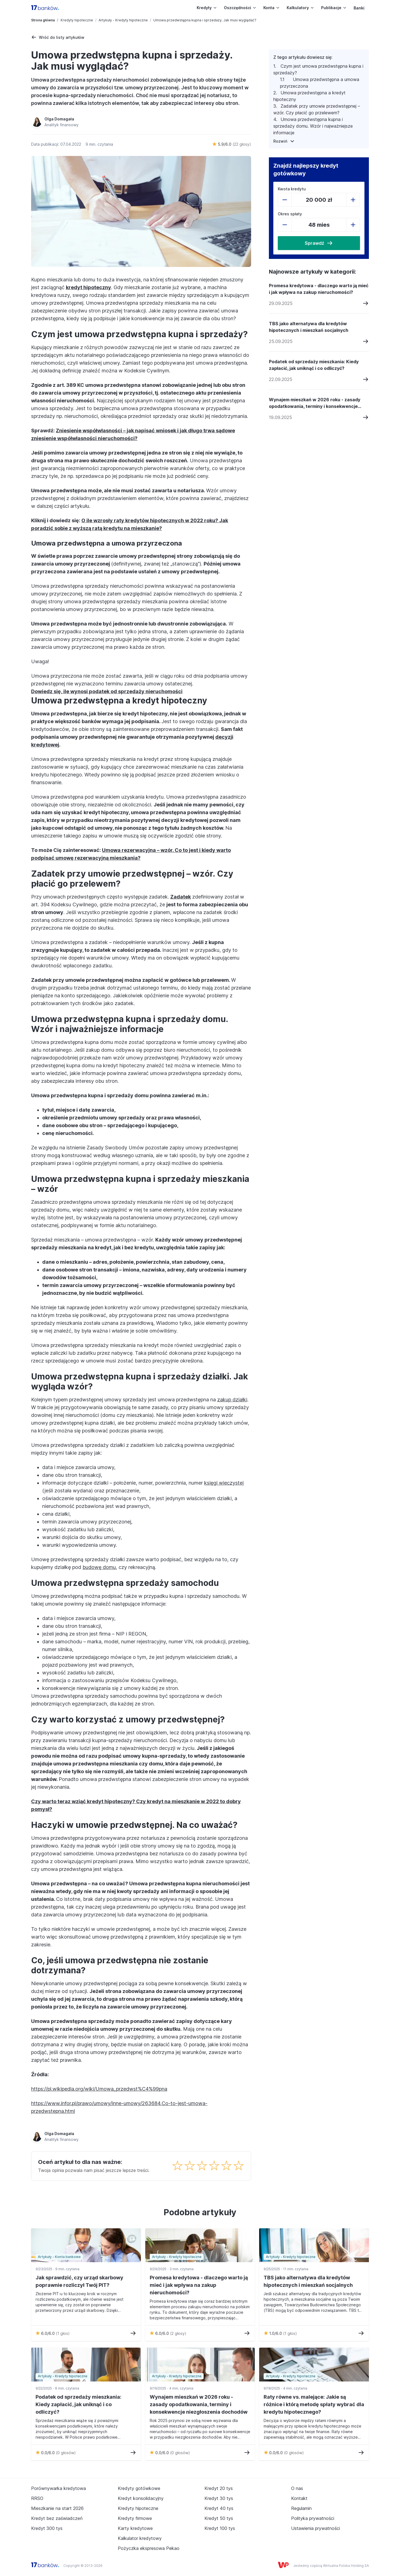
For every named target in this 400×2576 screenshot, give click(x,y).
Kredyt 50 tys (218, 2518)
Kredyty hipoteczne (77, 20)
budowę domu (99, 1567)
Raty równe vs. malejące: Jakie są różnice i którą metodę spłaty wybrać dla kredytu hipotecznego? (314, 2404)
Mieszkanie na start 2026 (57, 2508)
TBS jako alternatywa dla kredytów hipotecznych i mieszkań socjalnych (308, 327)
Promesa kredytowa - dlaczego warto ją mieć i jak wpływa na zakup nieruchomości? (318, 289)
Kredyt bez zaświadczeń (56, 2518)
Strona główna (43, 20)
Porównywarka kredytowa (58, 2488)
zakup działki (232, 1399)
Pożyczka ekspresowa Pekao (148, 2548)
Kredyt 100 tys (219, 2528)
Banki (359, 8)
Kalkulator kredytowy (140, 2538)
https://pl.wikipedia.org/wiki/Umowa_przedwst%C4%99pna (99, 2089)
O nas (297, 2488)
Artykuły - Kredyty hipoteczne (123, 20)
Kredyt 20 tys (218, 2488)
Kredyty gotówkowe (139, 2488)
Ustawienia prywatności (315, 2528)
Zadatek (180, 897)
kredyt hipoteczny (88, 287)
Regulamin (301, 2508)
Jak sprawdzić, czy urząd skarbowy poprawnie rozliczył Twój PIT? (79, 2281)
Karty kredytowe (135, 2528)
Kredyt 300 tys (46, 2528)
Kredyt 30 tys (218, 2498)
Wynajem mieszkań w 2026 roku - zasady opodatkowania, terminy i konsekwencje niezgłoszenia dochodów (314, 403)
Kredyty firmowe (135, 2518)
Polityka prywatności (312, 2518)
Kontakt (299, 2498)
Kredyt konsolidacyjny (141, 2498)
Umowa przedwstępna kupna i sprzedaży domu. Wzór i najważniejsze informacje (313, 126)
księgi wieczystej (224, 1483)
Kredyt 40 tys (218, 2508)
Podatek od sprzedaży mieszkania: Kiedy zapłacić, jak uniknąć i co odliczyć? (314, 365)
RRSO (37, 2498)
